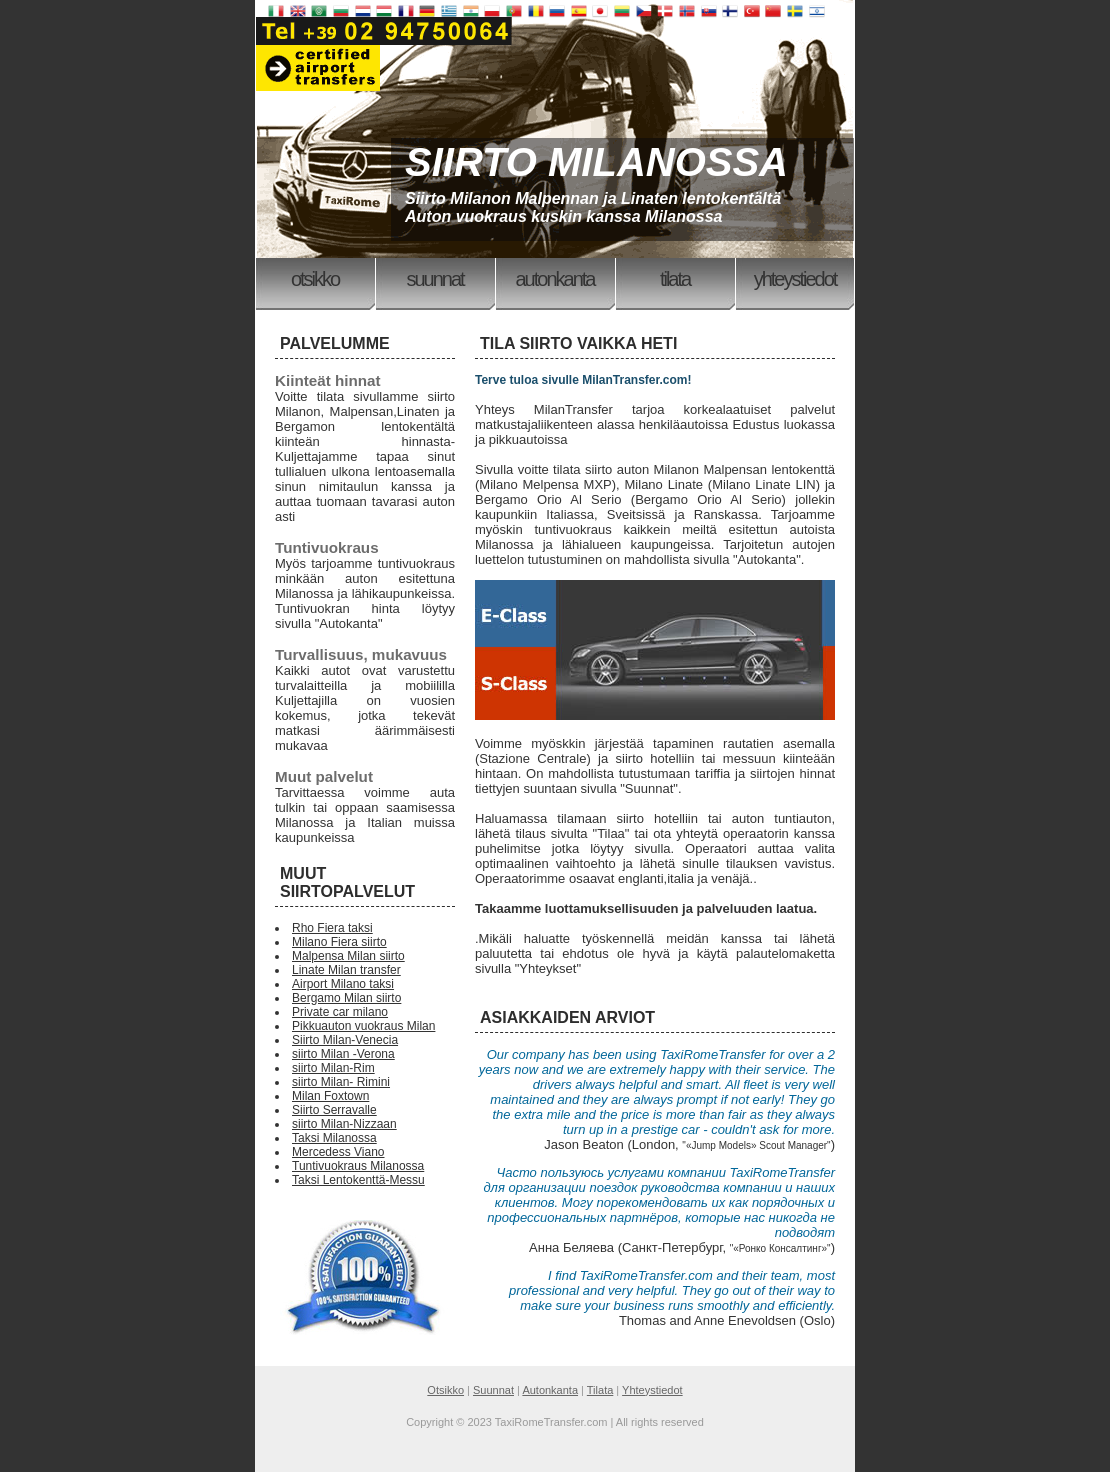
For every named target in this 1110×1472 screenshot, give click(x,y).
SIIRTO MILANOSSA (596, 162)
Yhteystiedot (795, 279)
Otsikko (315, 279)
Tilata (675, 279)
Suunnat (434, 279)
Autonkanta (555, 279)
